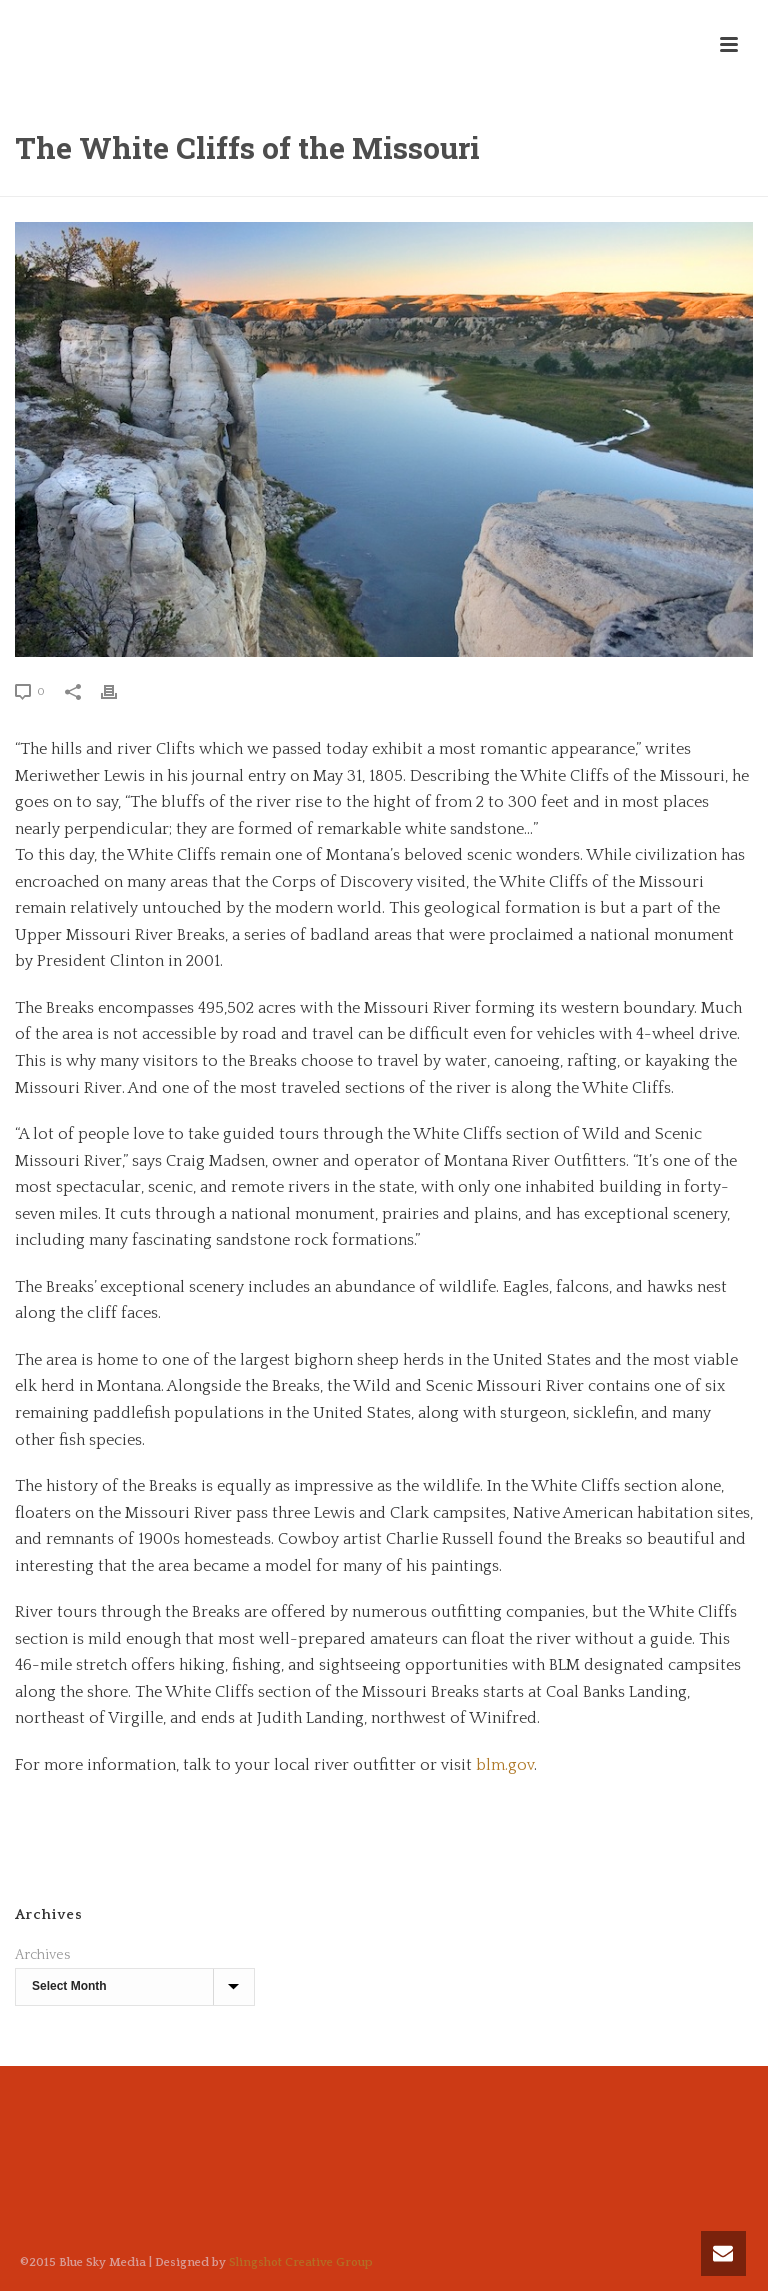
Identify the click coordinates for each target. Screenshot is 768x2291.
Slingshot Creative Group (301, 2262)
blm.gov (505, 1765)
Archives (42, 1955)
